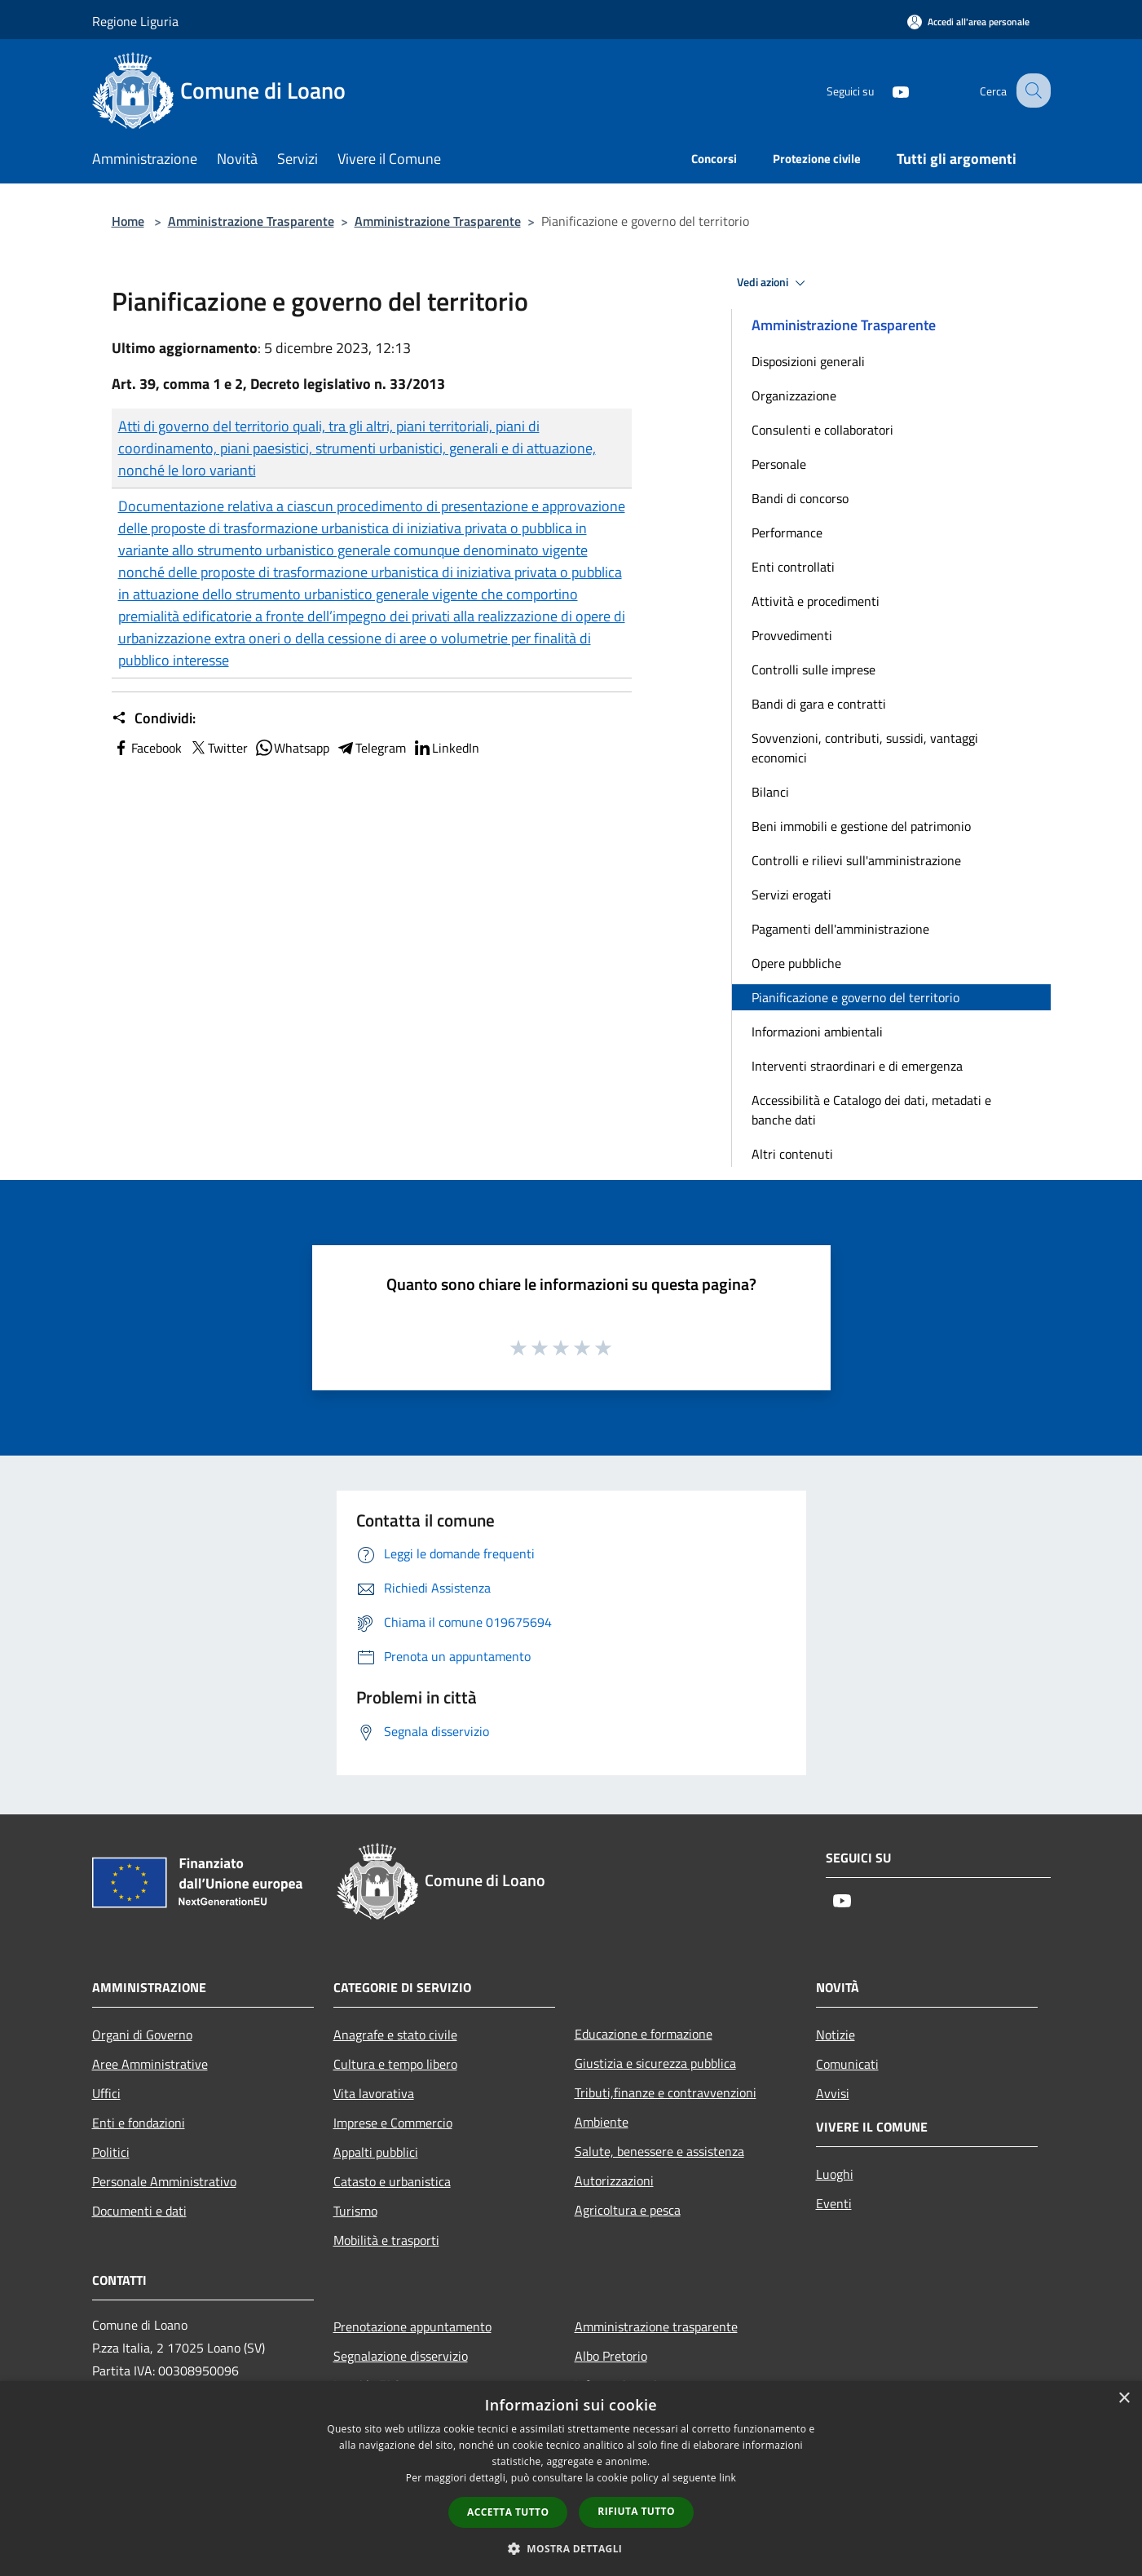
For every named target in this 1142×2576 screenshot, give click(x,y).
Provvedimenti (792, 635)
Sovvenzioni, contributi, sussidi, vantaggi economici (865, 747)
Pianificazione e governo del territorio (855, 997)
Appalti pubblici (375, 2152)
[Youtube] (886, 90)
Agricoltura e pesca (628, 2210)
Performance (787, 532)
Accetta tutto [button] (508, 2512)
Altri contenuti (792, 1154)
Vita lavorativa (373, 2093)
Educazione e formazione (643, 2034)
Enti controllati (793, 567)
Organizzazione (794, 395)
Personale (779, 464)
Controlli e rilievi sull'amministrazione (856, 860)
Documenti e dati (139, 2210)
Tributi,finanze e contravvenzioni (665, 2092)
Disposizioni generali (808, 361)
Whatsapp (291, 748)
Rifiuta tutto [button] (636, 2511)
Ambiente (601, 2122)
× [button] (1124, 2399)
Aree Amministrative (150, 2064)
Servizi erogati (791, 894)
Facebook (147, 748)
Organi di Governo (142, 2034)
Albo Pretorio (611, 2356)
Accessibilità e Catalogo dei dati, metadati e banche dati (871, 1109)
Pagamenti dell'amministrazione (840, 929)
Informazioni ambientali (817, 1031)
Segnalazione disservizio (400, 2356)
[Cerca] (1031, 90)
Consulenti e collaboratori (822, 430)
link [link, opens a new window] (727, 2478)
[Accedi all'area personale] (968, 21)
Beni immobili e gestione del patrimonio (861, 826)
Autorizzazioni (614, 2180)
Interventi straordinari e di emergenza (857, 1066)
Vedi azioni (773, 283)
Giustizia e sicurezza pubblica (655, 2063)
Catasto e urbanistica (392, 2181)
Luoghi (834, 2174)
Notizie (835, 2034)
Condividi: (154, 718)
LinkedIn (445, 748)
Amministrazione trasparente (656, 2326)
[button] (571, 2548)
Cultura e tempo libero (395, 2064)
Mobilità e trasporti (386, 2240)
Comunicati (847, 2064)
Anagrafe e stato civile (395, 2034)
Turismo (355, 2210)
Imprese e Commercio (392, 2122)
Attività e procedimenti (816, 601)
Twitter (218, 748)
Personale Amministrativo (164, 2181)
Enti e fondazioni (138, 2122)
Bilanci (770, 792)
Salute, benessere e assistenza (659, 2151)
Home (128, 221)
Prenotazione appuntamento (412, 2326)
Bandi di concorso (800, 498)
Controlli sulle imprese (813, 669)
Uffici (106, 2093)
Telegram (371, 748)
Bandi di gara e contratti (819, 704)
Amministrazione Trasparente (251, 221)
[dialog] (571, 2478)
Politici (111, 2152)
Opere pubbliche (796, 963)
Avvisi (832, 2093)
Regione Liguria (135, 21)
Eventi (834, 2203)
